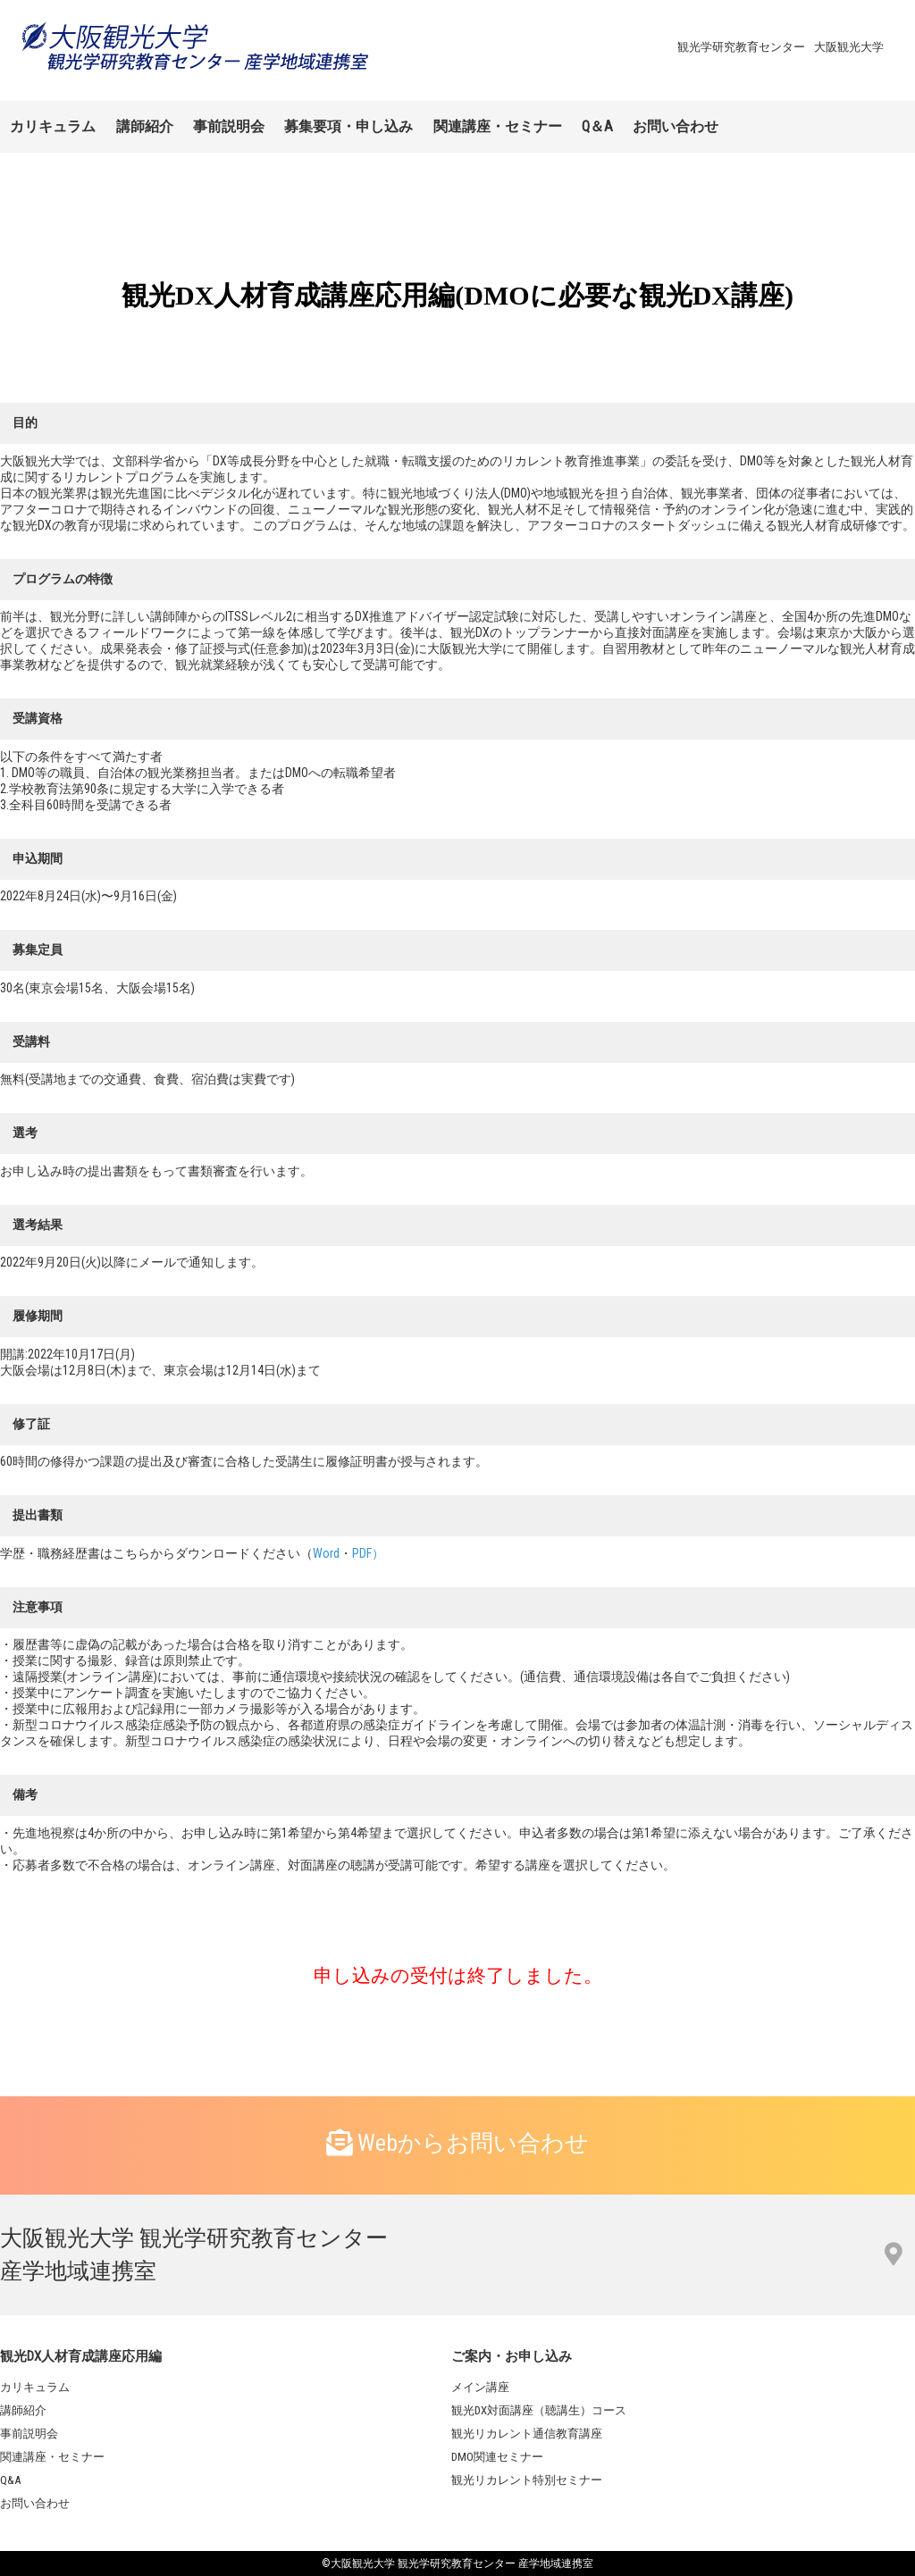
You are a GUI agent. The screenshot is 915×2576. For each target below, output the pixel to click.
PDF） (368, 1553)
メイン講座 (480, 2387)
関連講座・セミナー (497, 126)
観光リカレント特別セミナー (526, 2480)
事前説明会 (228, 126)
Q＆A (597, 126)
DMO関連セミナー (497, 2456)
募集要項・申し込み (348, 126)
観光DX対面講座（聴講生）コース (538, 2410)
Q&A (10, 2480)
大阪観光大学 (849, 47)
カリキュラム (53, 126)
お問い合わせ (675, 126)
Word (326, 1553)
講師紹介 (144, 126)
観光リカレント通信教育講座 (526, 2433)
